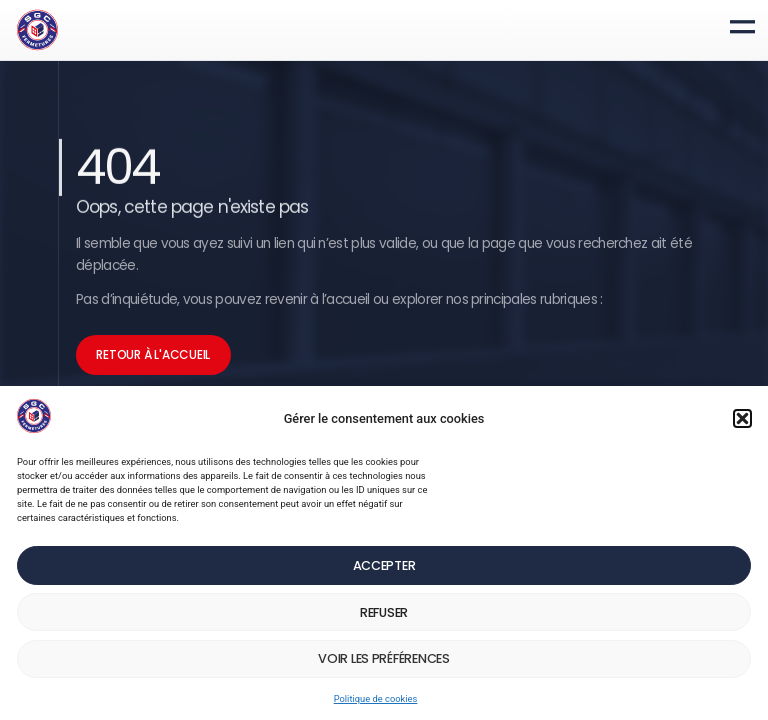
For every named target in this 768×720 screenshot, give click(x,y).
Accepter (384, 568)
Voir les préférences (384, 662)
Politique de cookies (376, 701)
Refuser (384, 615)
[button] (742, 421)
